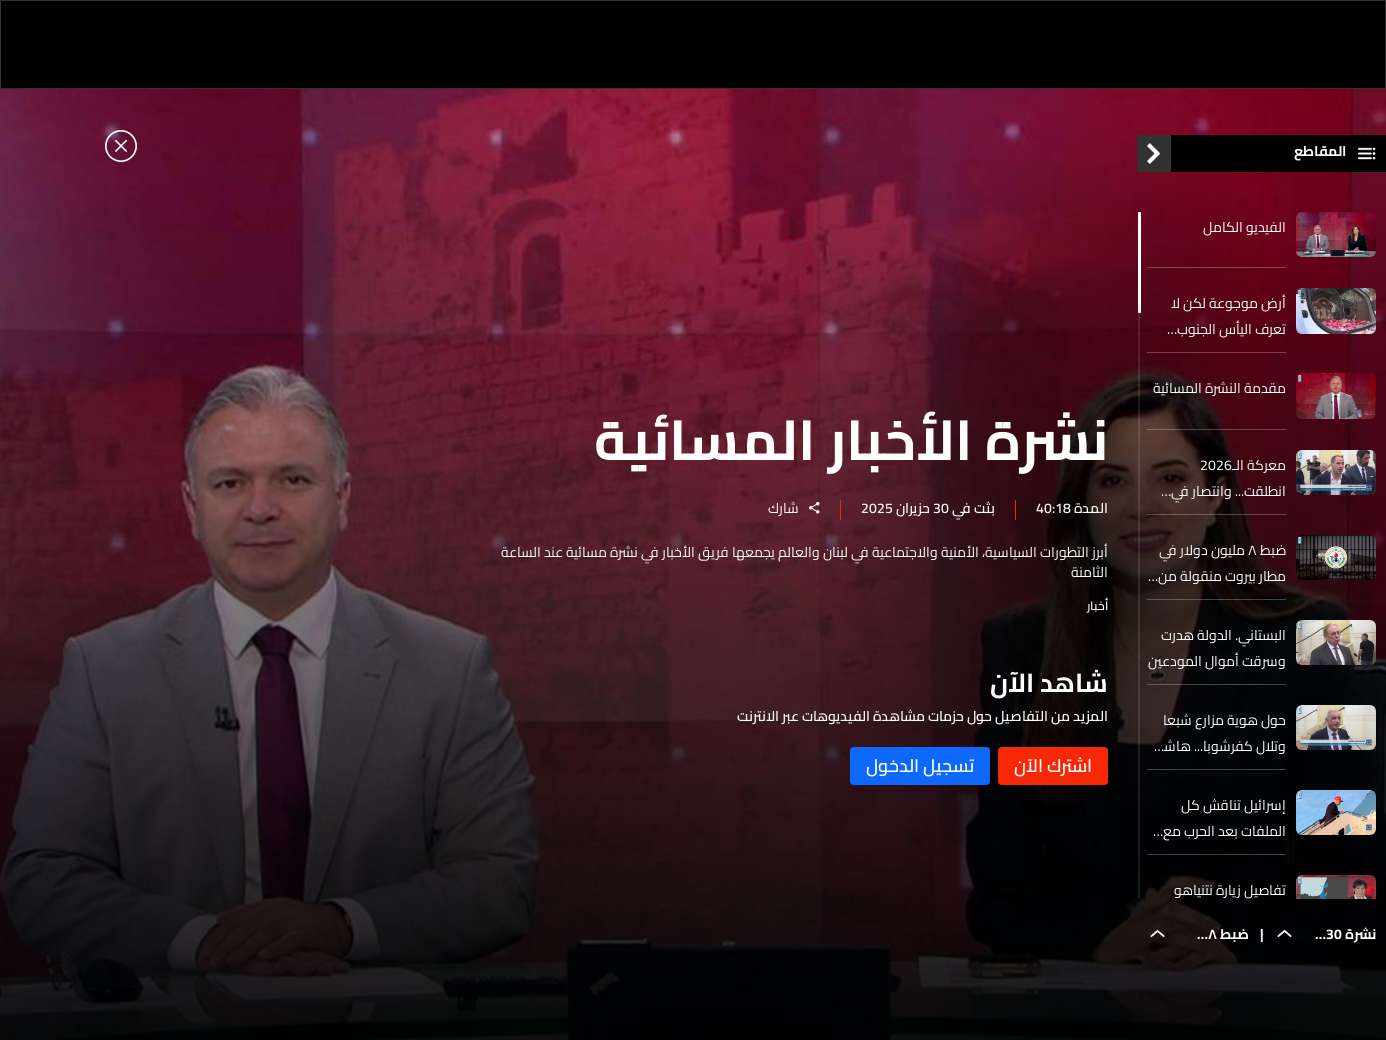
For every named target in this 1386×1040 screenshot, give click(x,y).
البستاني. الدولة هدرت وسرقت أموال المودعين (1217, 648)
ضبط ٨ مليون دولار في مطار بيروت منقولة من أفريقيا (1222, 563)
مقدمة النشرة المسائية (1219, 388)
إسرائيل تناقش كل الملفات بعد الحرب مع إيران (1224, 818)
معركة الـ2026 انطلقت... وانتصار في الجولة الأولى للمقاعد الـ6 (1225, 478)
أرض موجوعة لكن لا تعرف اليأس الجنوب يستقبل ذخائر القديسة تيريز (1224, 316)
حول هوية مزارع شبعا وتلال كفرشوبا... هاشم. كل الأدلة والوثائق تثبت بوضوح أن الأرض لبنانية (1219, 733)
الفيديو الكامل (1244, 227)
